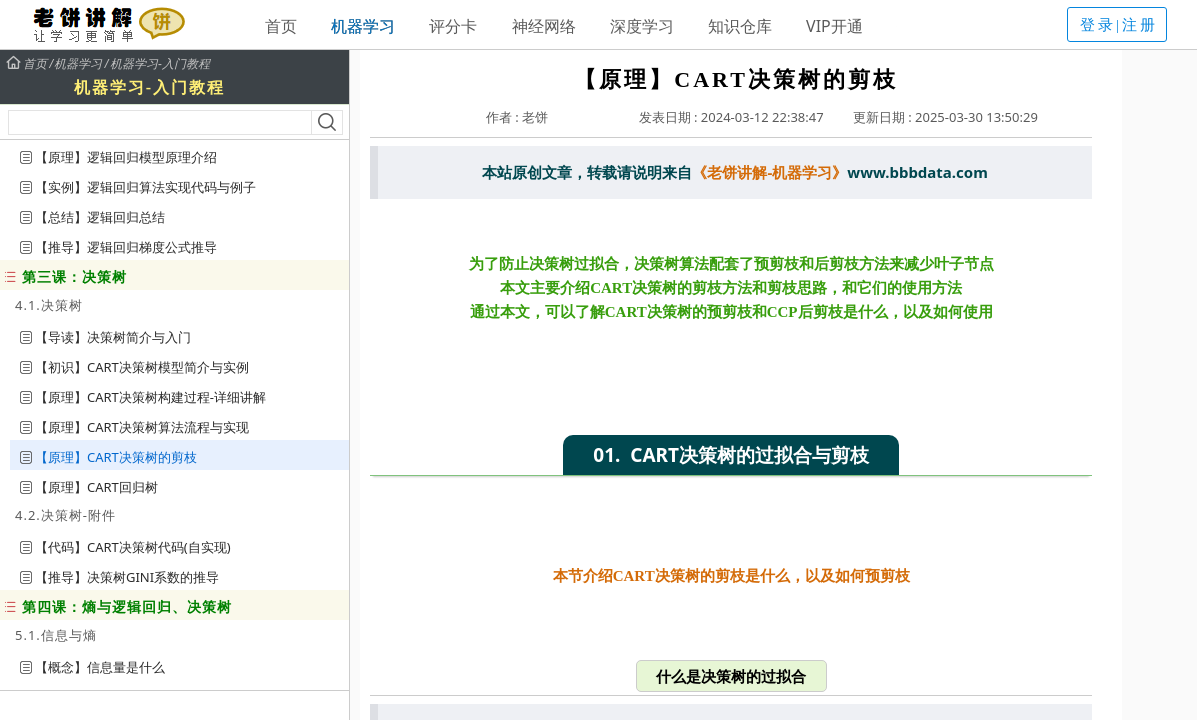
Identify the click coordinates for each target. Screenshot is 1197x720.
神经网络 (544, 26)
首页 (281, 26)
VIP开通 (834, 26)
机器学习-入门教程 (160, 64)
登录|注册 (1119, 25)
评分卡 (453, 26)
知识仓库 (740, 26)
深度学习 (642, 26)
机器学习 (363, 26)
